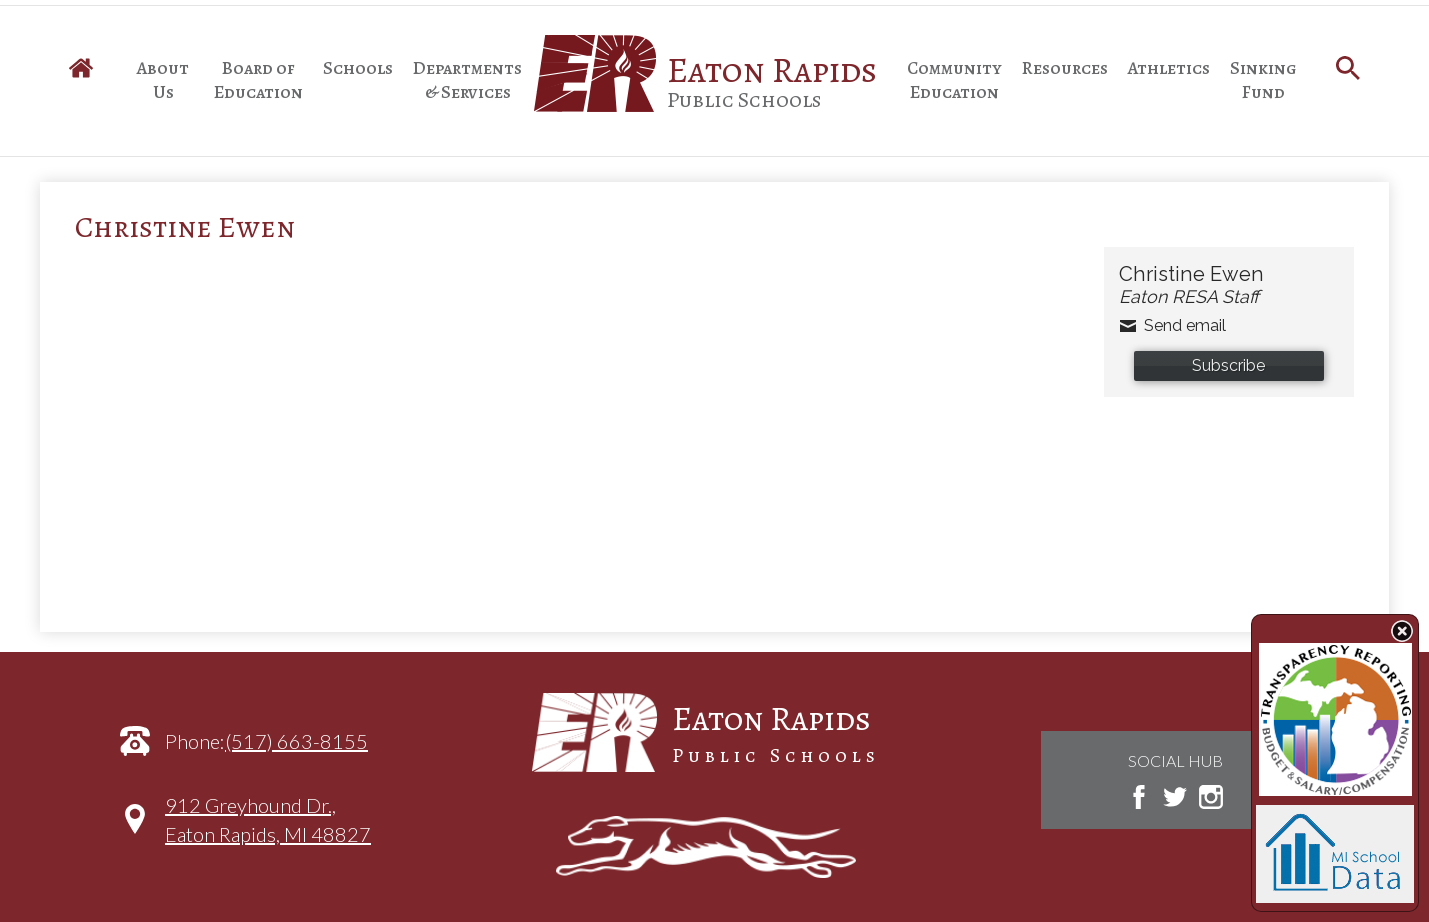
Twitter (1175, 797)
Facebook (1139, 797)
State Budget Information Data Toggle (1402, 631)
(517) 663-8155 (296, 741)
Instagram (1211, 797)
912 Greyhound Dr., (268, 829)
